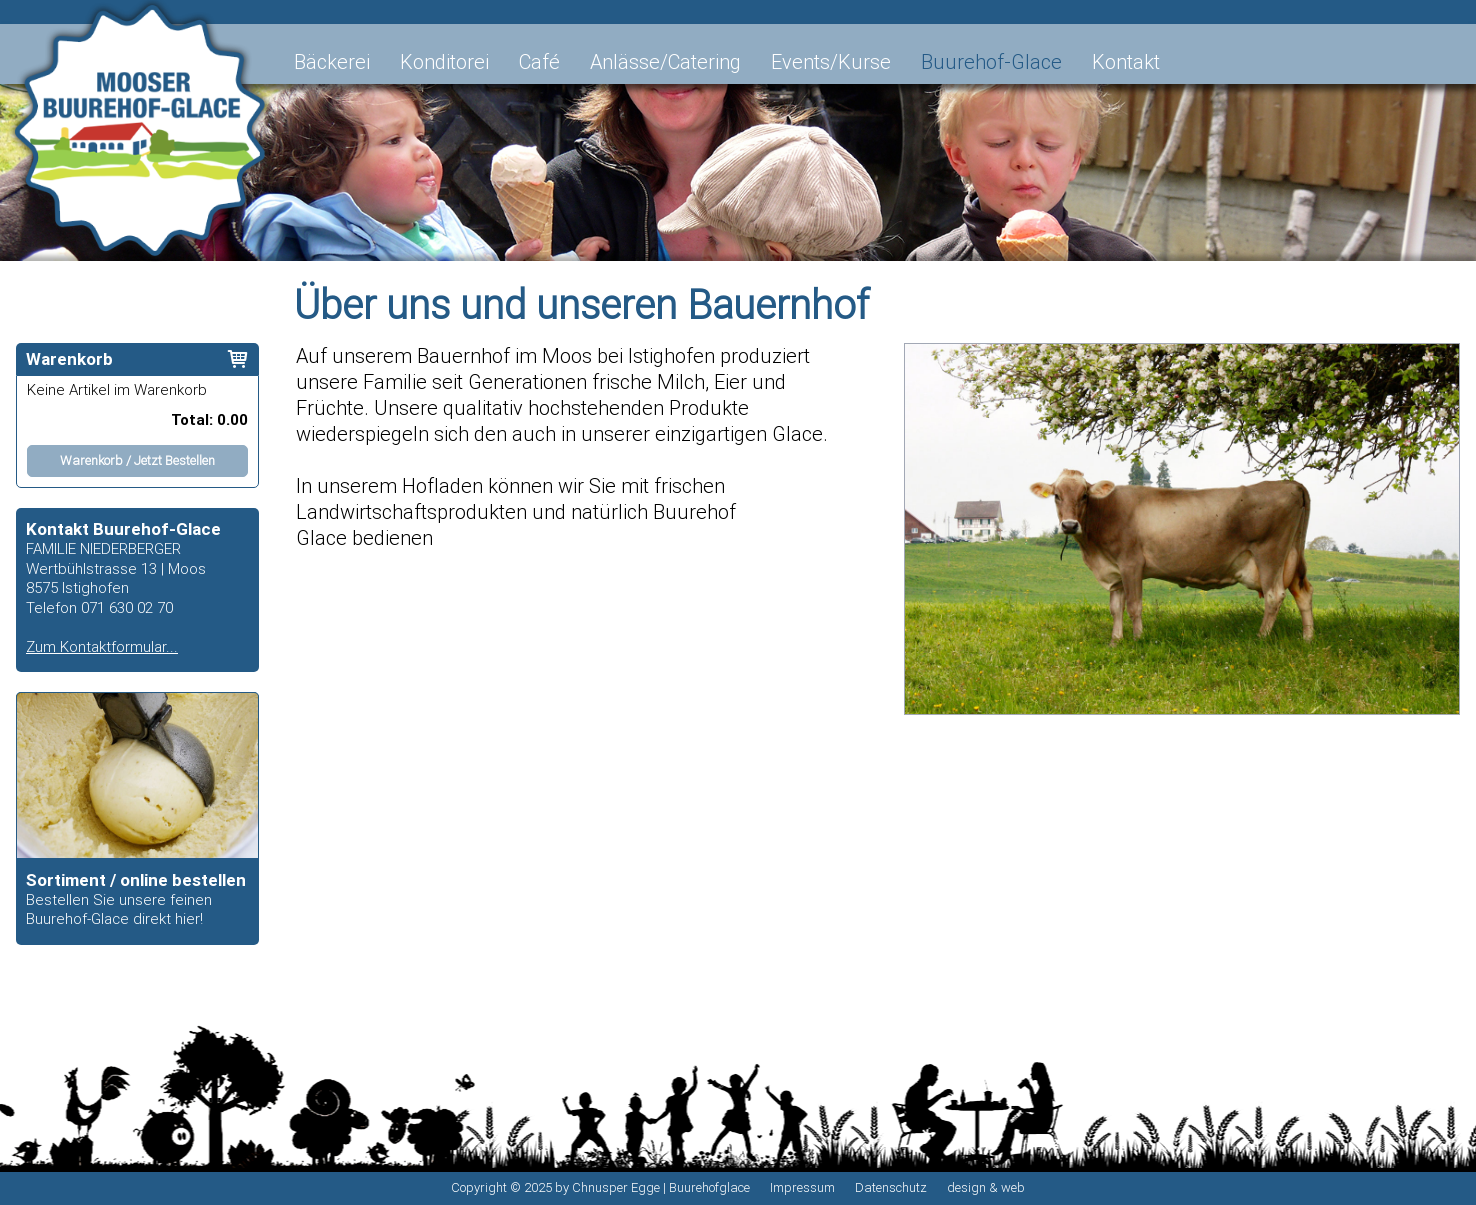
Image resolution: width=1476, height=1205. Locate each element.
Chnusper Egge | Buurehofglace (661, 1187)
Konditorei (444, 62)
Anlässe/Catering (665, 62)
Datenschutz (891, 1187)
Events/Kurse (831, 62)
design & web (986, 1187)
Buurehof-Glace (991, 62)
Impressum (802, 1187)
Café (539, 62)
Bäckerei (332, 62)
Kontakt (1126, 62)
